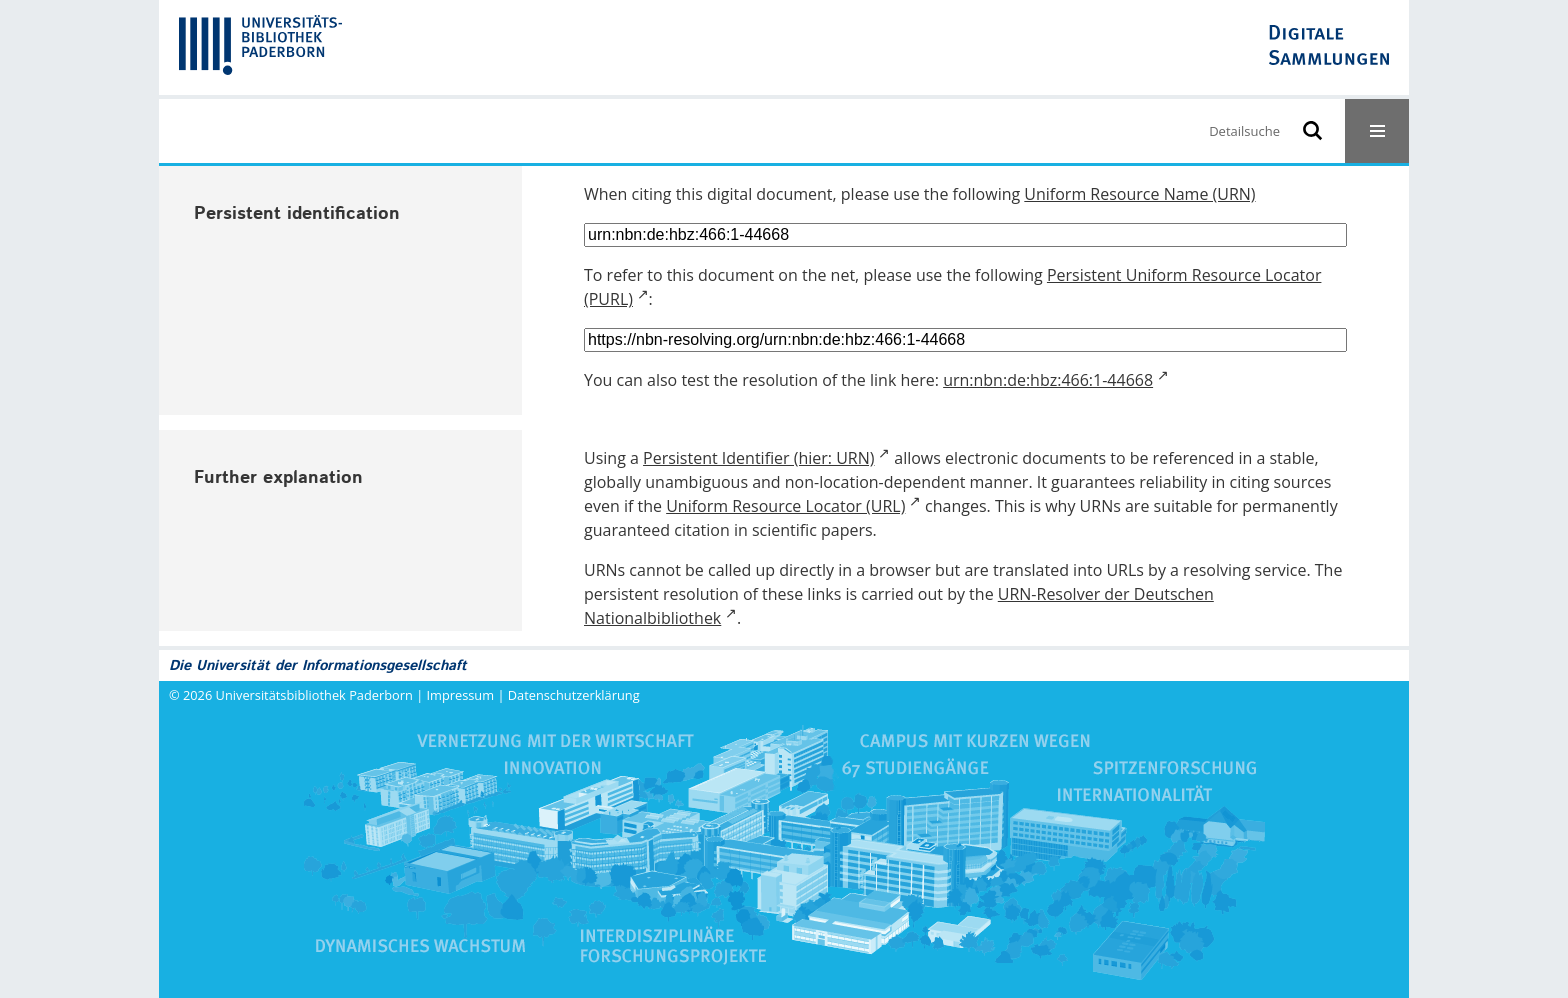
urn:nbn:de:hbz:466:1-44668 (1048, 380)
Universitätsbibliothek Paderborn (314, 695)
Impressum (461, 695)
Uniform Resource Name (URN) (1139, 194)
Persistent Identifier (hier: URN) (758, 458)
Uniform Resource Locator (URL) (785, 506)
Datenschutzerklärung (574, 695)
